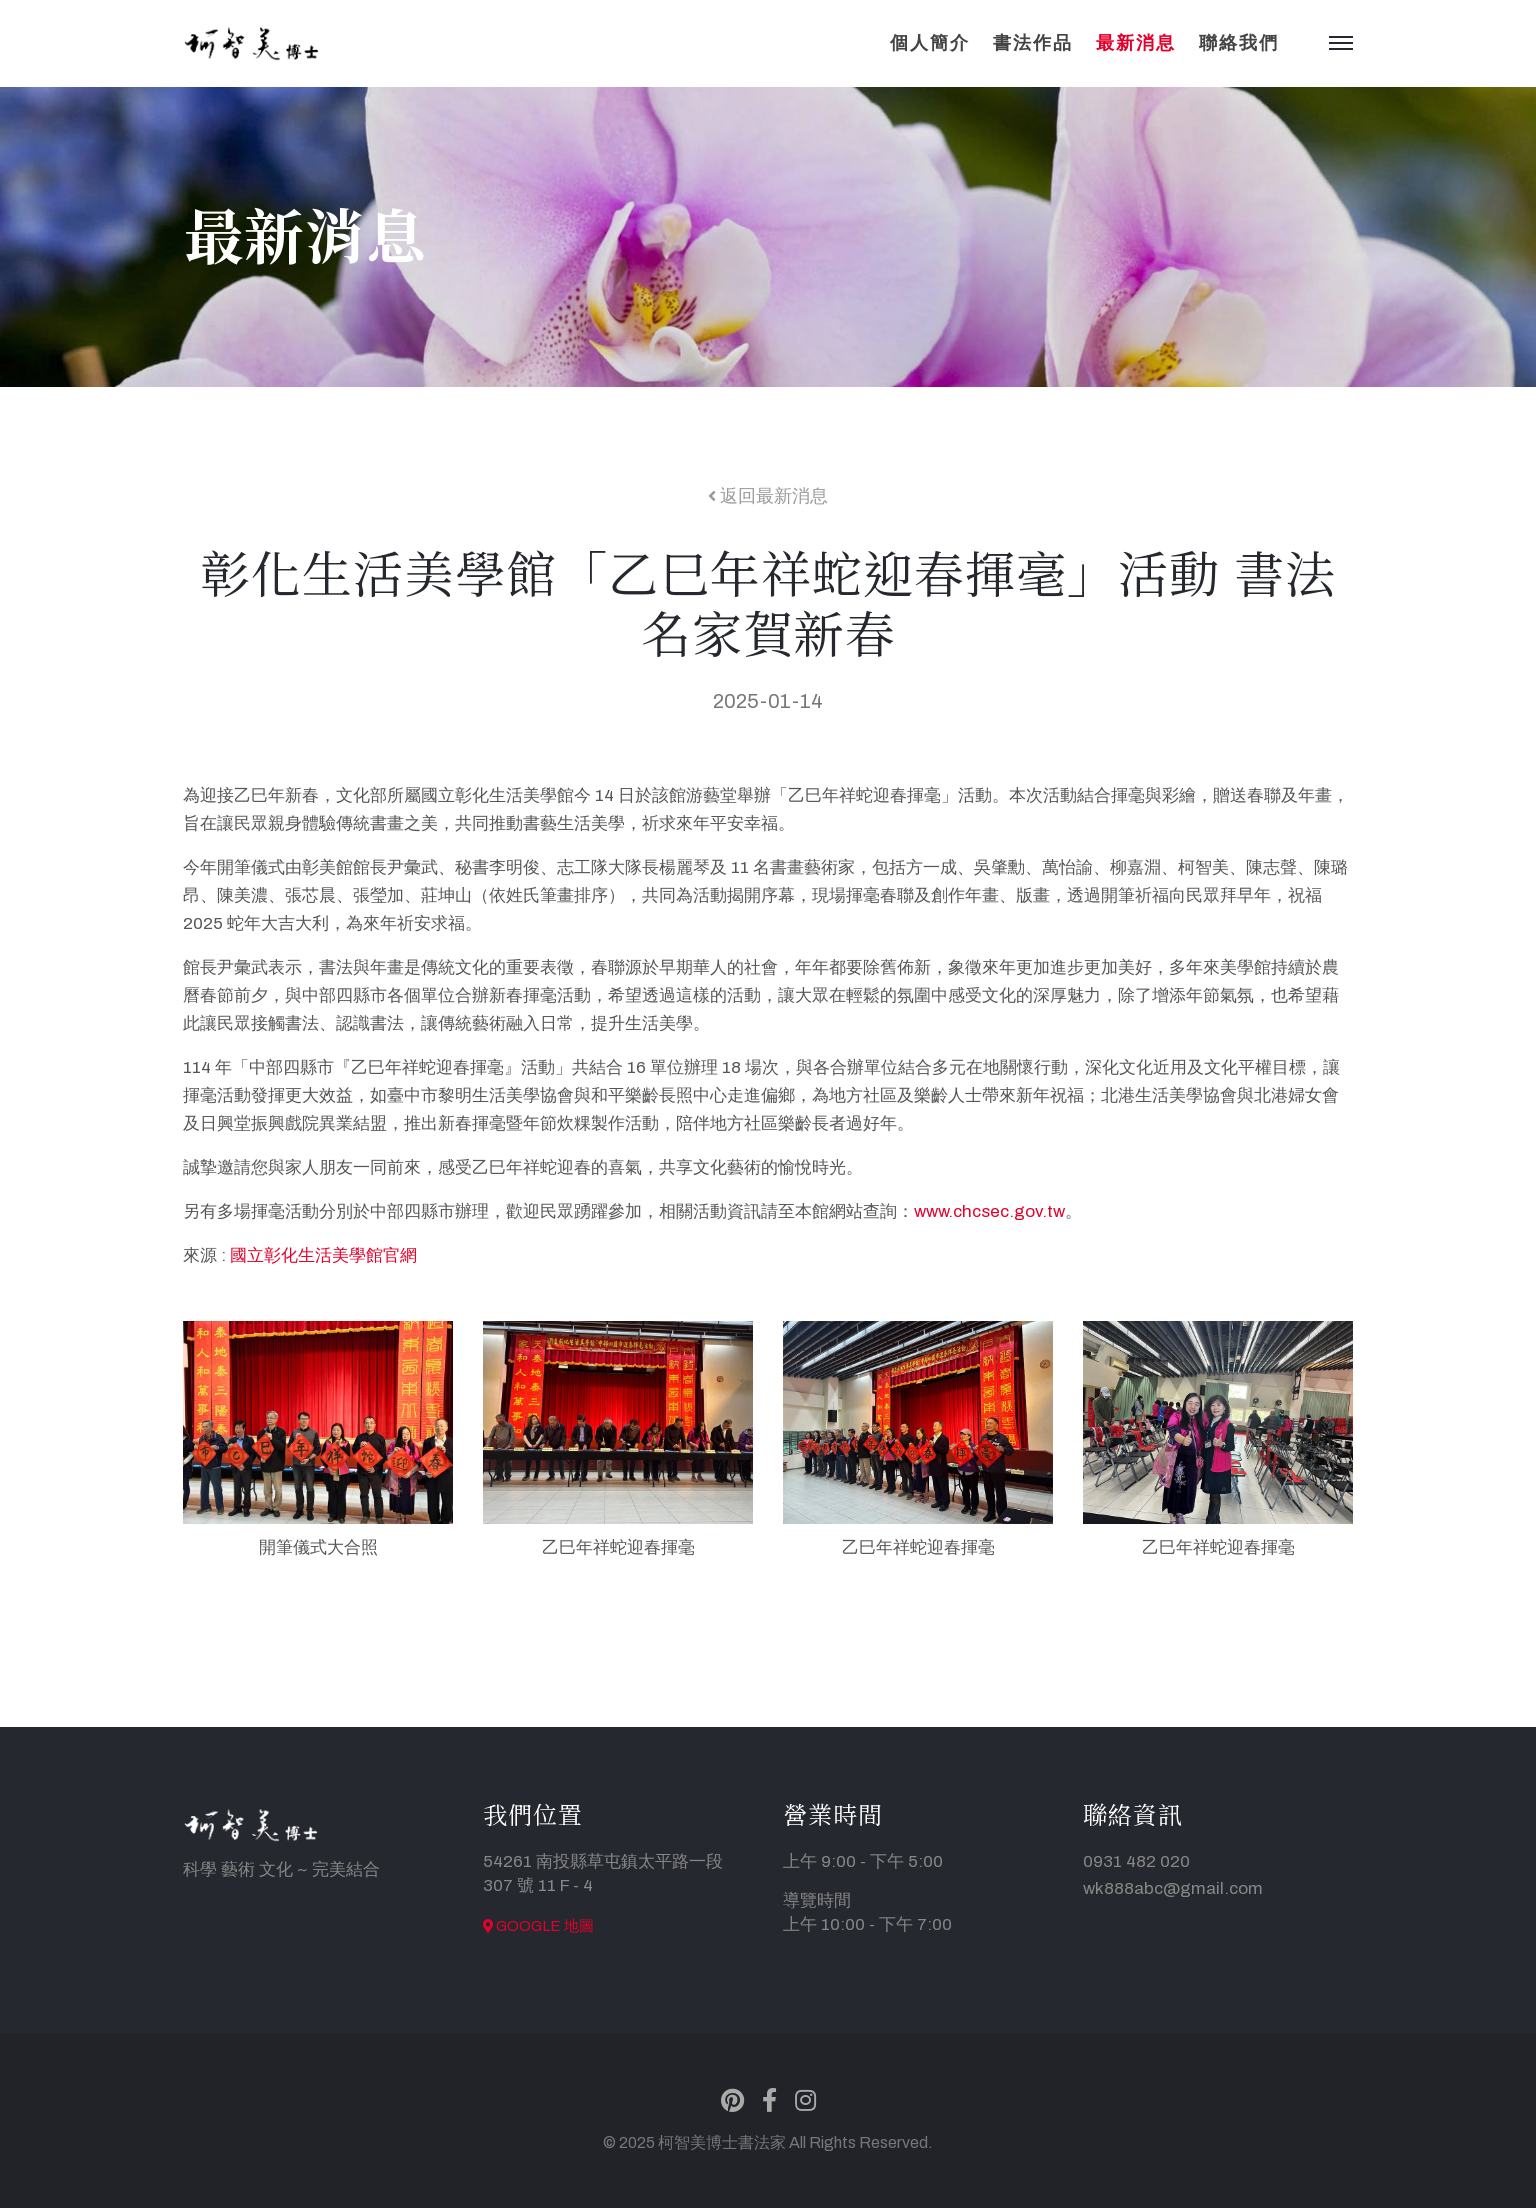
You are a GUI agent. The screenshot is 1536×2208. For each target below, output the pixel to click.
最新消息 (1136, 43)
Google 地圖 (538, 1926)
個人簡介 (930, 43)
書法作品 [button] (1033, 43)
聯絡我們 (1239, 43)
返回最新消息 (768, 496)
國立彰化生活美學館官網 (323, 1255)
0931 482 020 (1136, 1861)
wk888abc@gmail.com (1173, 1888)
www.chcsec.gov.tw (989, 1211)
